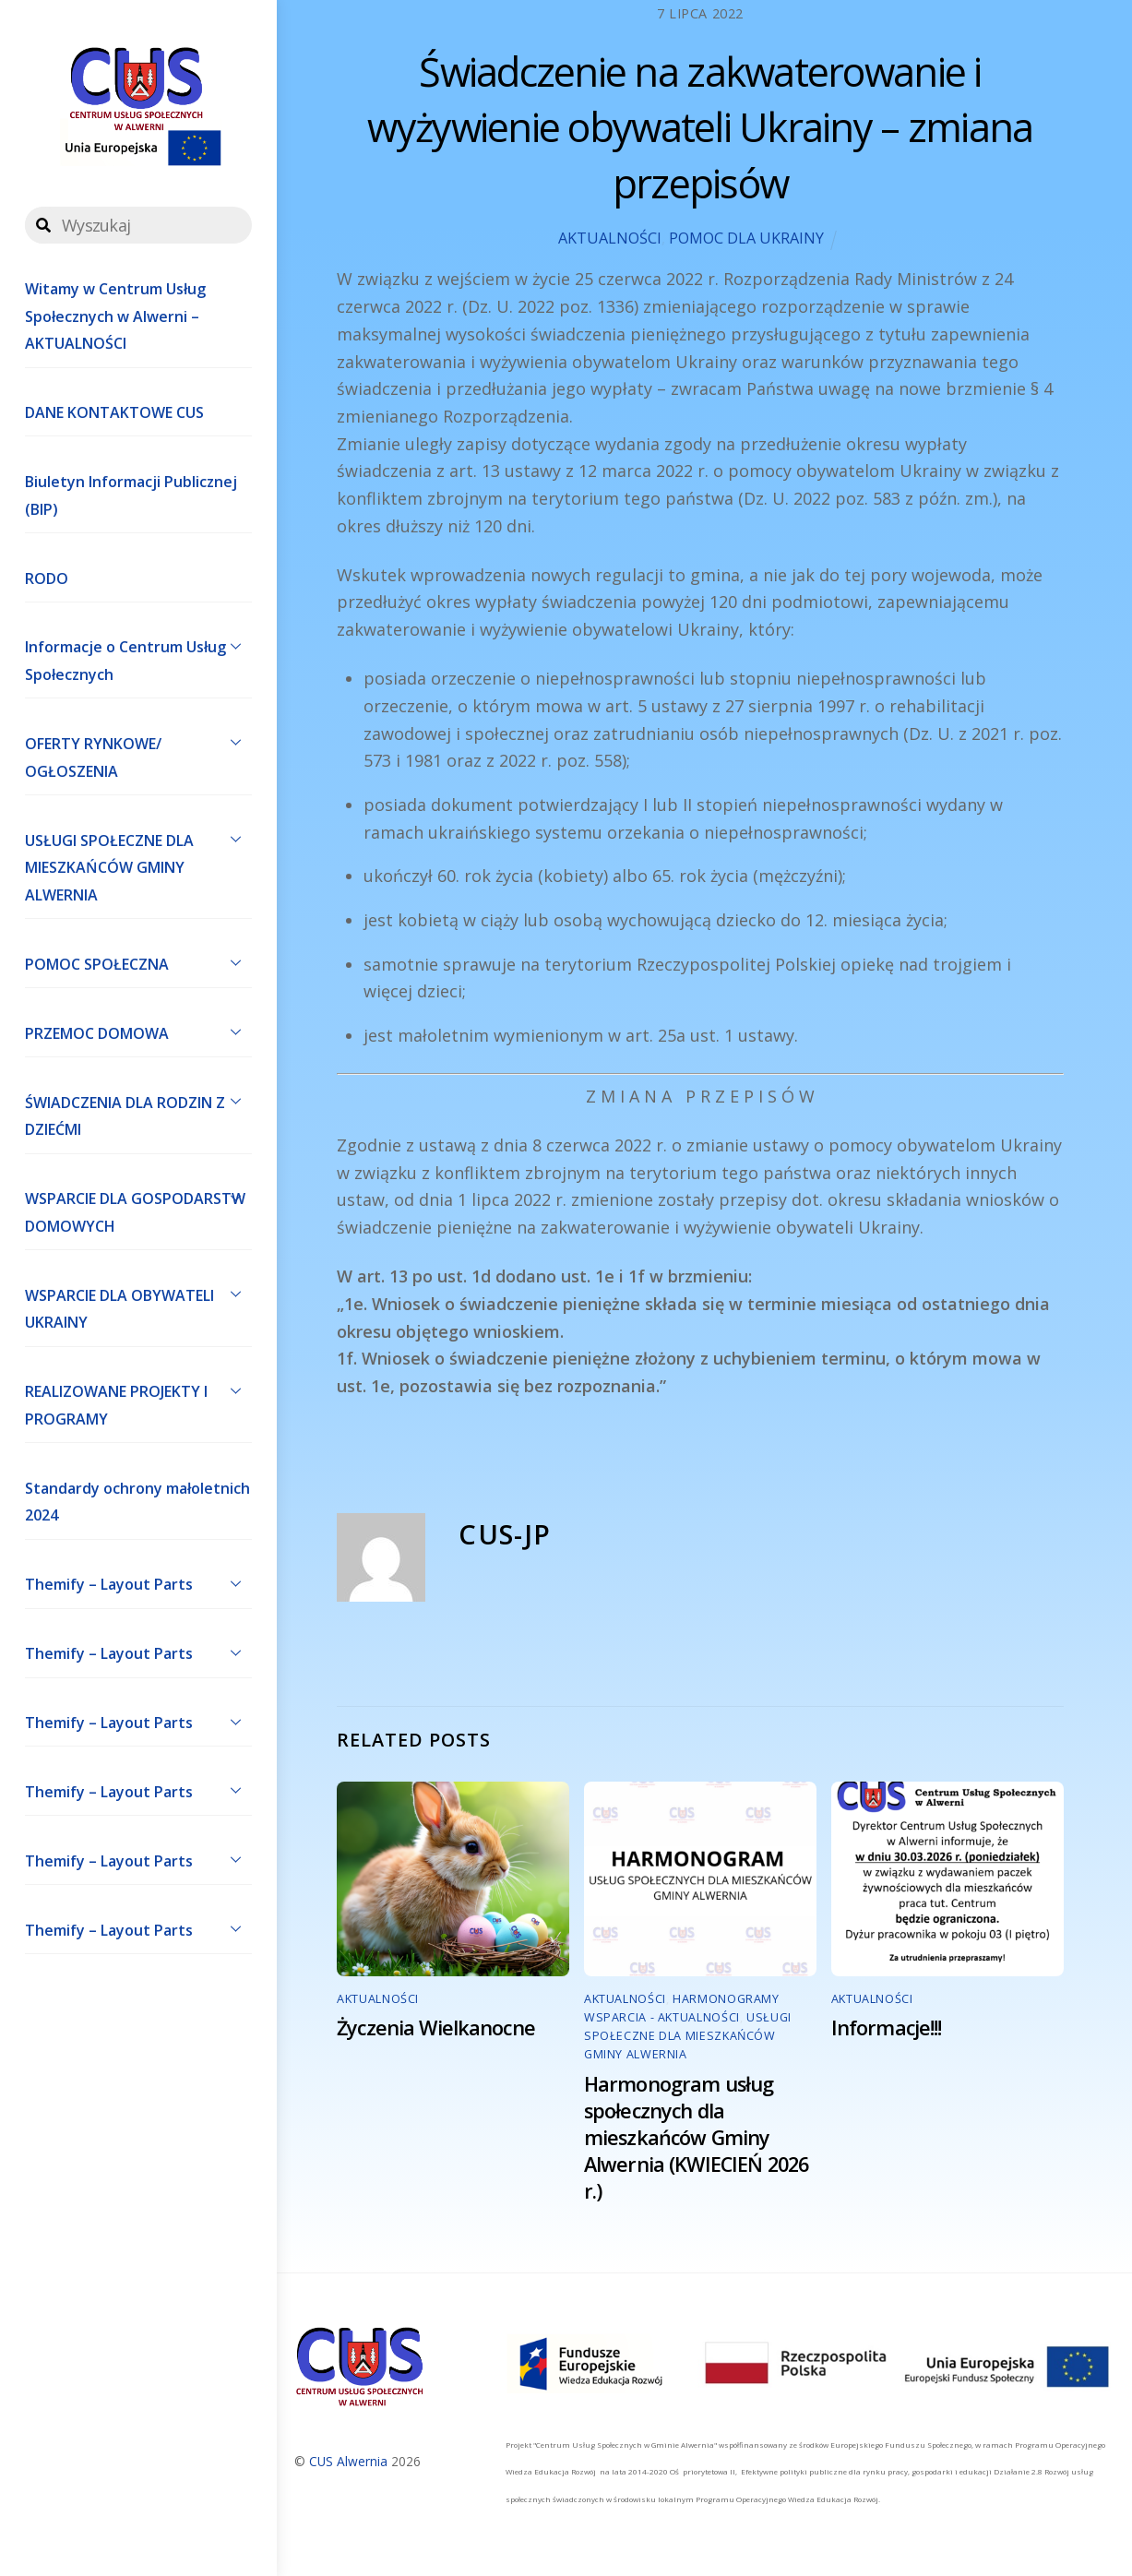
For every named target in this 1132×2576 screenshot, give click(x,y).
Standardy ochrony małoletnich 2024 (137, 1502)
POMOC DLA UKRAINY (746, 238)
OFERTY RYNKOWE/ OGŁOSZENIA (138, 753)
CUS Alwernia (348, 2461)
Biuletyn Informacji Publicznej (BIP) (131, 495)
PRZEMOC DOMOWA (138, 1031)
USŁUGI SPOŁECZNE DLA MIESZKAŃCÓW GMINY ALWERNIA (138, 863)
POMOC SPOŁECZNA (138, 962)
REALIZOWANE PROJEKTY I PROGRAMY (138, 1401)
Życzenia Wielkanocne (436, 2027)
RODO (46, 578)
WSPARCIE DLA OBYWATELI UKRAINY (138, 1304)
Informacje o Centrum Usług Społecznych (138, 657)
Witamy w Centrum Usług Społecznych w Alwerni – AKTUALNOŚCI (115, 316)
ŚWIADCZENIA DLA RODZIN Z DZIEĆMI (138, 1111)
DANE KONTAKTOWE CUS (114, 412)
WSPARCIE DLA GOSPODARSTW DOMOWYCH (138, 1208)
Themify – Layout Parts (138, 1583)
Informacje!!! (886, 2027)
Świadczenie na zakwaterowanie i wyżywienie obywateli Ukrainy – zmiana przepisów (699, 127)
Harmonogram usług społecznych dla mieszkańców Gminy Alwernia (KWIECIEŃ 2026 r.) (696, 2137)
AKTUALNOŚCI (609, 238)
